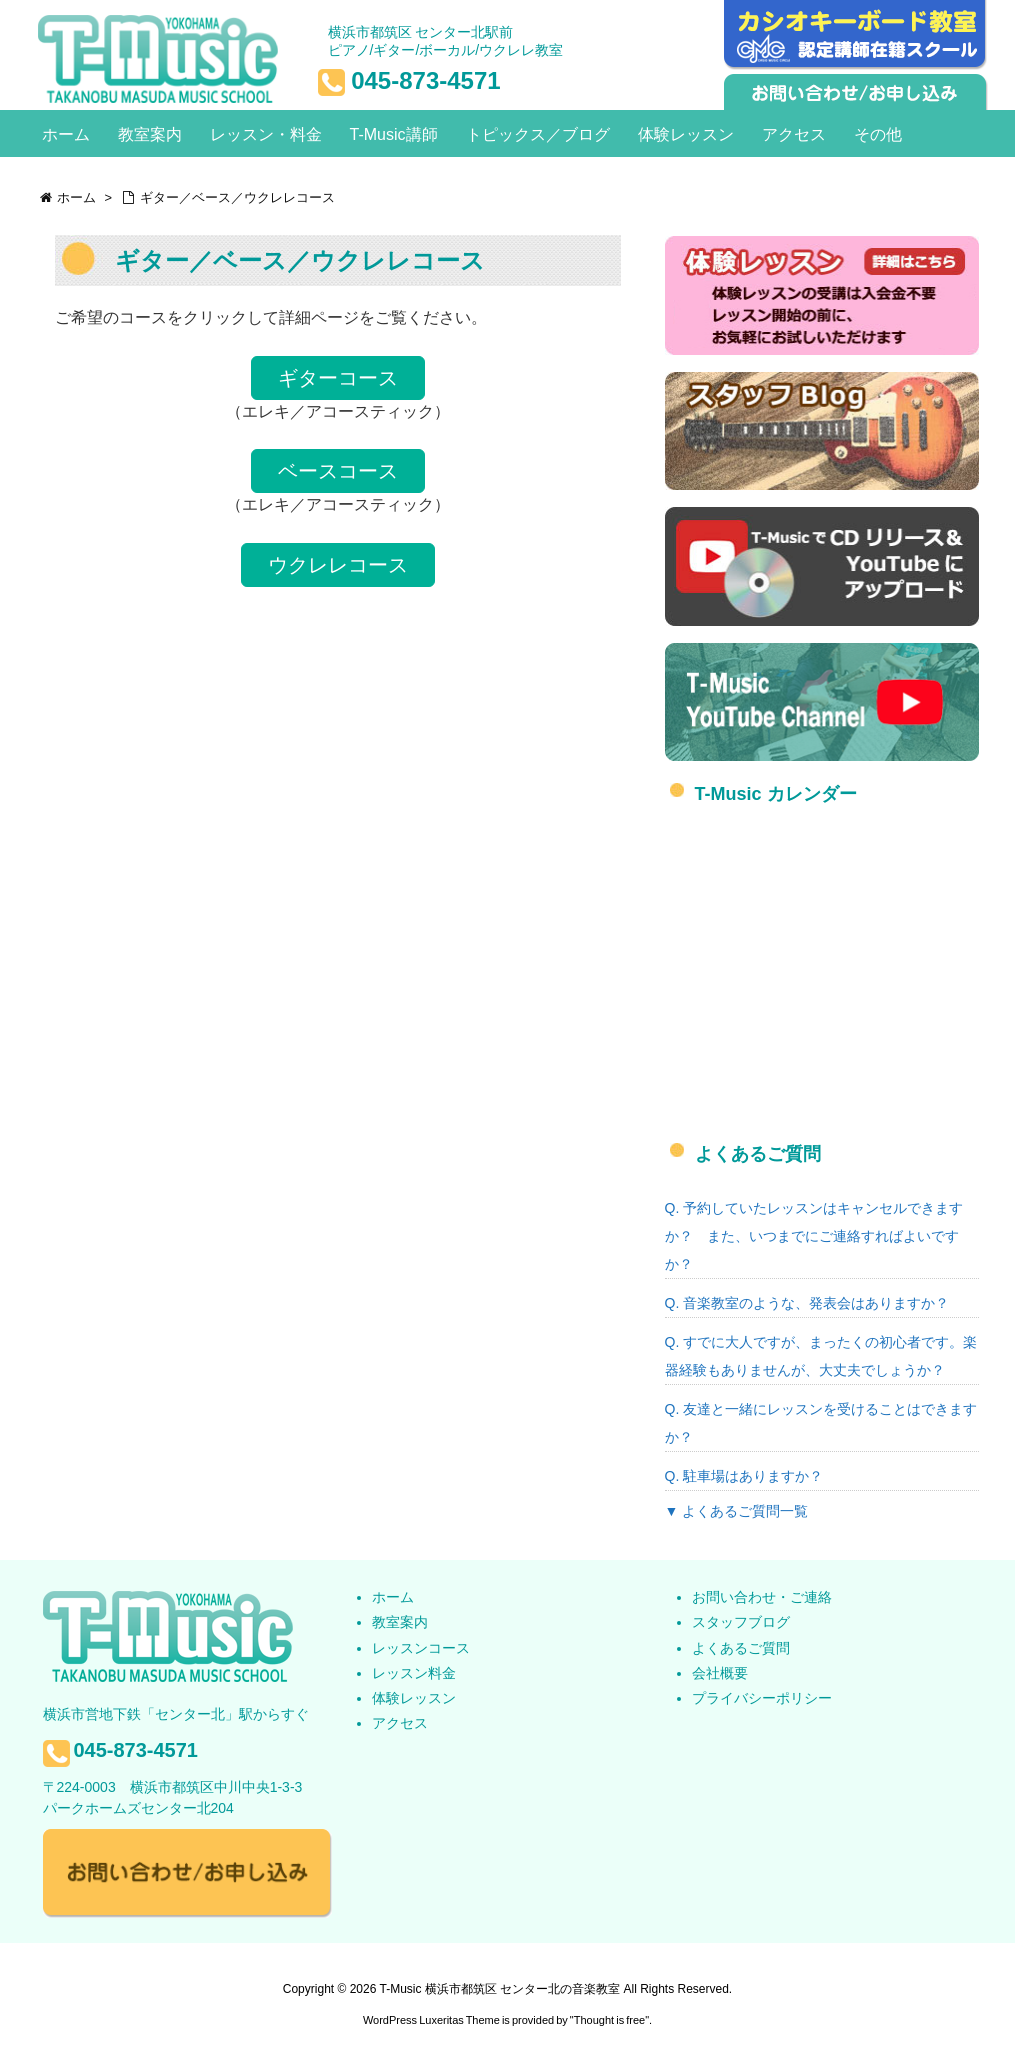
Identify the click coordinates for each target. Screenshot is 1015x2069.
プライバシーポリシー (762, 1698)
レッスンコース (421, 1648)
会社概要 (720, 1673)
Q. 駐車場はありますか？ (744, 1476)
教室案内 (400, 1622)
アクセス (400, 1723)
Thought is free (609, 2020)
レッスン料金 (414, 1673)
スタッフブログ (741, 1622)
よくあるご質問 (741, 1648)
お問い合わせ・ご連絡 (762, 1597)
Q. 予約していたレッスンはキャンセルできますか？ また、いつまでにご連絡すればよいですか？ (814, 1236)
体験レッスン (414, 1698)
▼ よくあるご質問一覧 (737, 1511)
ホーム (393, 1597)
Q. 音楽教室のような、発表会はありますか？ (807, 1303)
